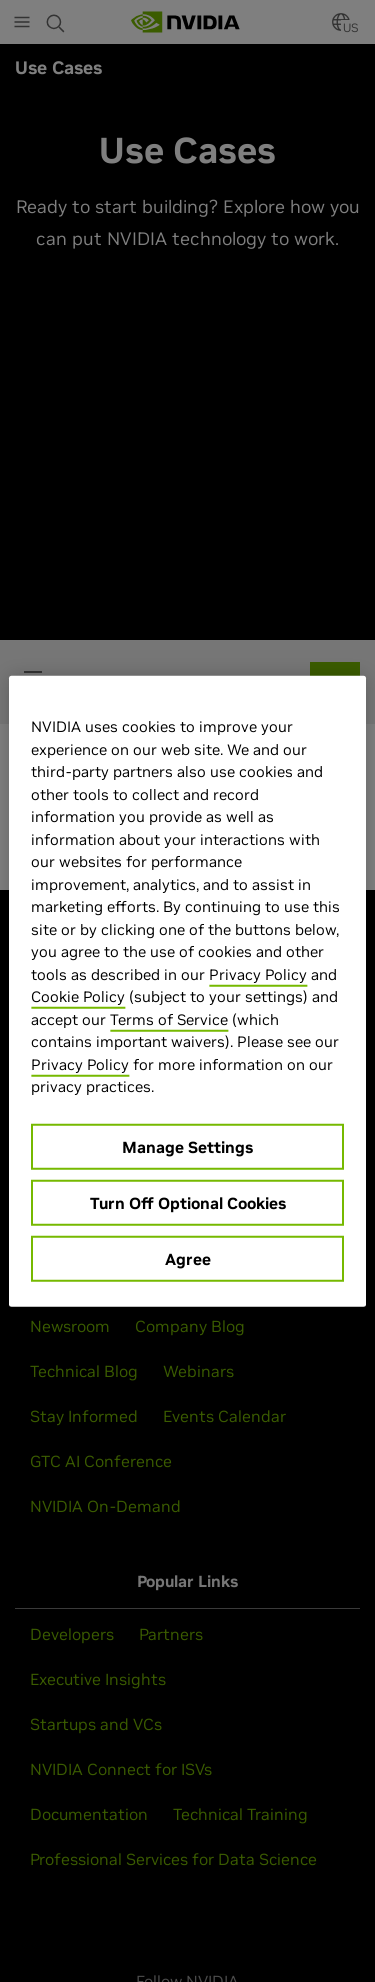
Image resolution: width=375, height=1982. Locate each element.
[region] (187, 991)
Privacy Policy (258, 973)
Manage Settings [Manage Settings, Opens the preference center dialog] (187, 1146)
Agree (188, 1258)
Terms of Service (169, 1018)
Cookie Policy (78, 996)
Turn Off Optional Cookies (188, 1202)
